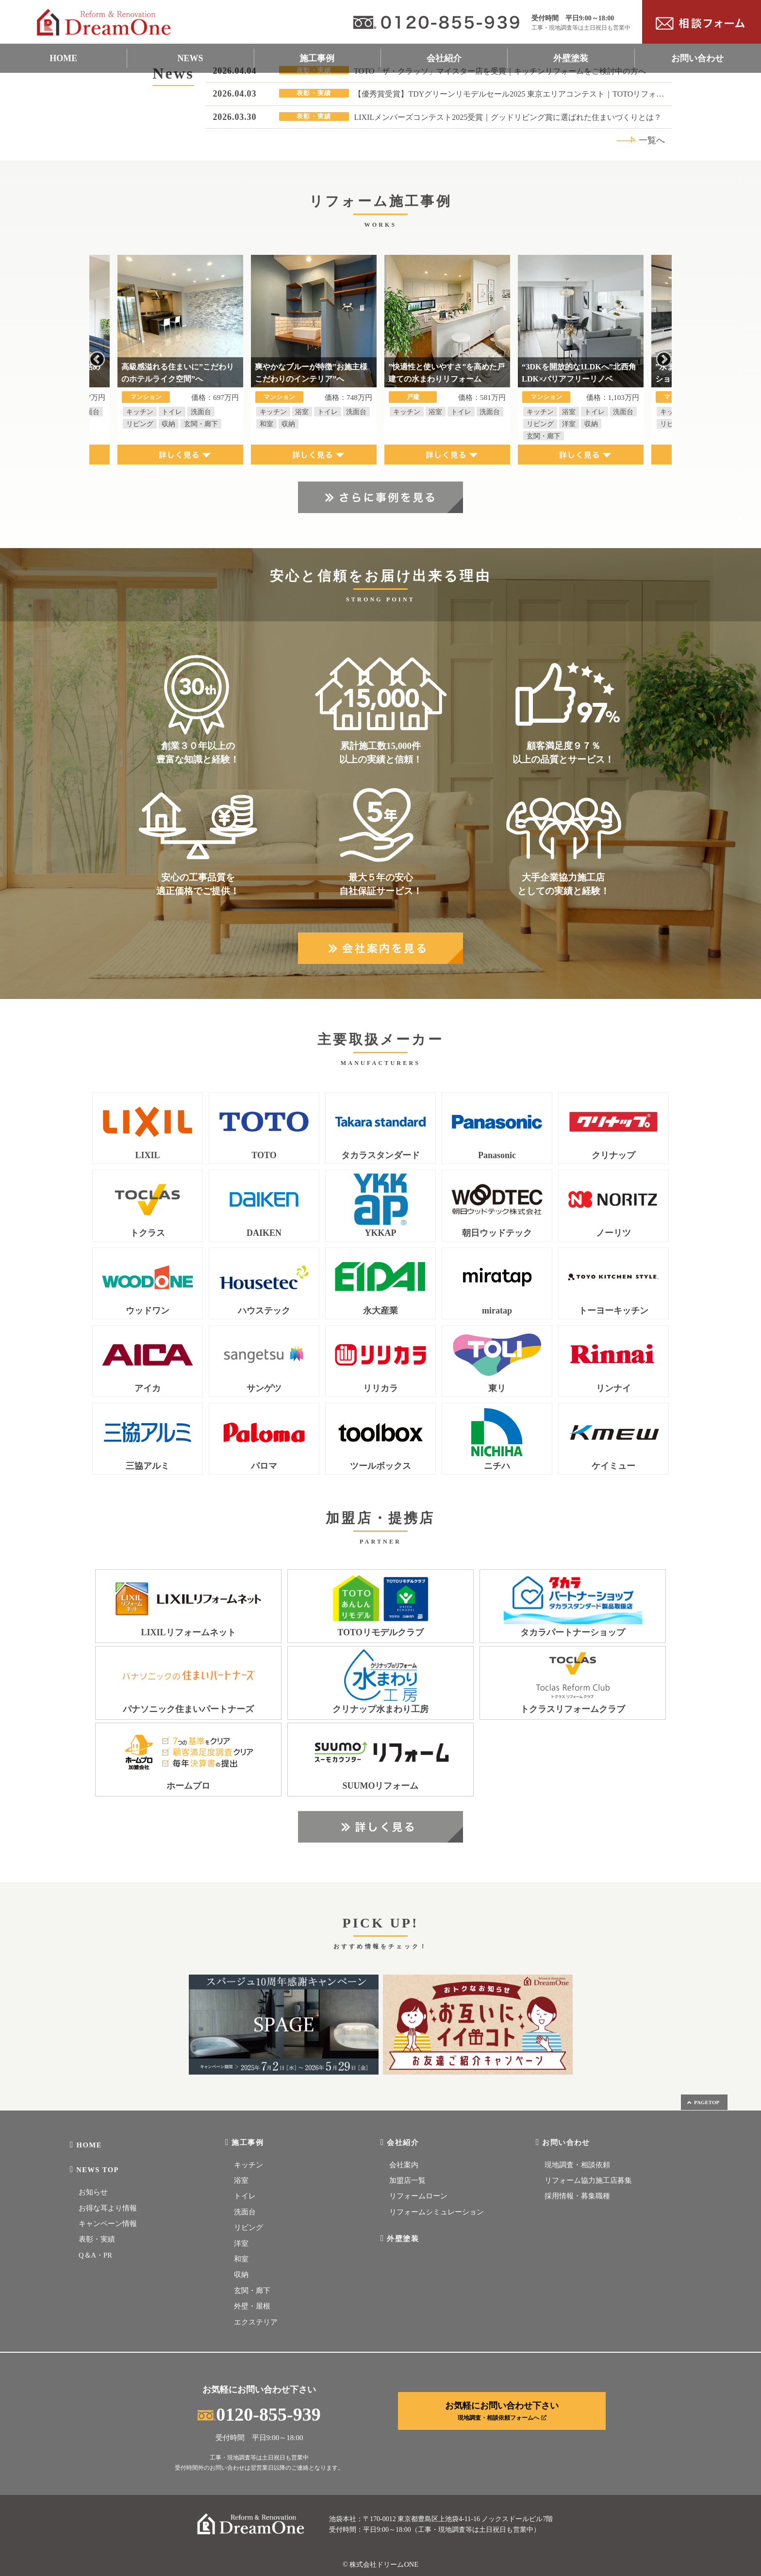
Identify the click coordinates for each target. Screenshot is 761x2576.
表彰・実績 (97, 2239)
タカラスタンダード (380, 1155)
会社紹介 (444, 58)
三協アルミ (147, 1466)
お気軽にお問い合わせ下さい (501, 2411)
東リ (497, 1388)
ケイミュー (613, 1466)
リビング (248, 2227)
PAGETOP (702, 2102)
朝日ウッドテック (497, 1233)
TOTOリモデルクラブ (380, 1632)
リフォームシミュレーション (436, 2212)
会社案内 (403, 2165)
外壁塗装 (570, 58)
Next (664, 359)
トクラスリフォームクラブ (572, 1709)
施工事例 (316, 58)
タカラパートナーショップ (572, 1632)
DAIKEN (264, 1233)
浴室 (241, 2180)
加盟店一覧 (407, 2180)
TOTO (263, 1155)
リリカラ (380, 1388)
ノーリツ (613, 1233)
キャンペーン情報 (108, 2223)
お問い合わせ (697, 58)
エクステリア (256, 2322)
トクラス (147, 1233)
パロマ (264, 1466)
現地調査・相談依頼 (577, 2165)
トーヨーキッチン (613, 1310)
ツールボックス (380, 1466)
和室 (241, 2259)
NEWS (190, 58)
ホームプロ (188, 1786)
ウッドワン (147, 1310)
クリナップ (613, 1155)
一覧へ (640, 140)
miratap (497, 1310)
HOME (63, 58)
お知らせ (93, 2192)
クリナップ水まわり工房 (380, 1709)
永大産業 (380, 1310)
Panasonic (497, 1155)
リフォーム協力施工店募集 (588, 2180)
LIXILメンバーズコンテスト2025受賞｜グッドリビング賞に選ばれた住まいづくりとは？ (508, 117)
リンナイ (613, 1388)
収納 (241, 2274)
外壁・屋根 (252, 2306)
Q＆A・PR (95, 2255)
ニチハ (497, 1466)
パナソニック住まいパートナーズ (188, 1709)
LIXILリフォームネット (188, 1632)
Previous (97, 359)
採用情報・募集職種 (577, 2196)
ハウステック (264, 1310)
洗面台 (245, 2212)
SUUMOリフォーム (381, 1786)
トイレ (245, 2196)
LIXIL (147, 1155)
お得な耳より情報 (108, 2208)
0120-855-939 (259, 2414)
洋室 (241, 2243)
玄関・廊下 (252, 2290)
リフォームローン (418, 2196)
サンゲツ (264, 1388)
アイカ (147, 1388)
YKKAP (381, 1233)
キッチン (248, 2165)
